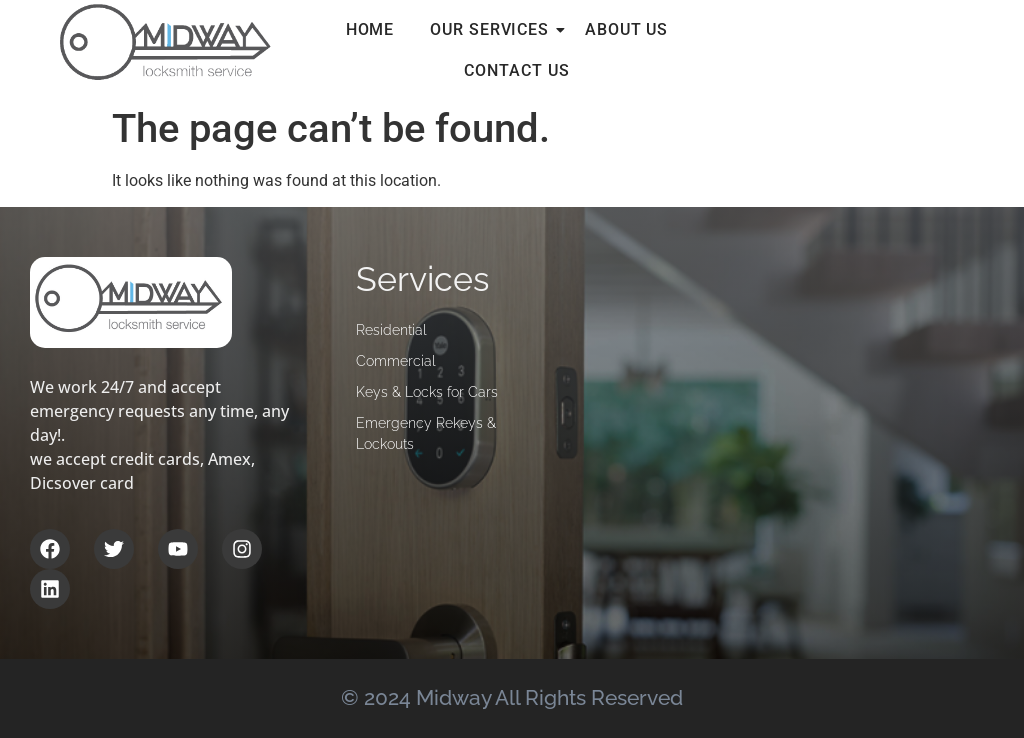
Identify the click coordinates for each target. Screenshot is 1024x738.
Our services (493, 29)
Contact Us (516, 70)
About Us (626, 29)
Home (370, 29)
